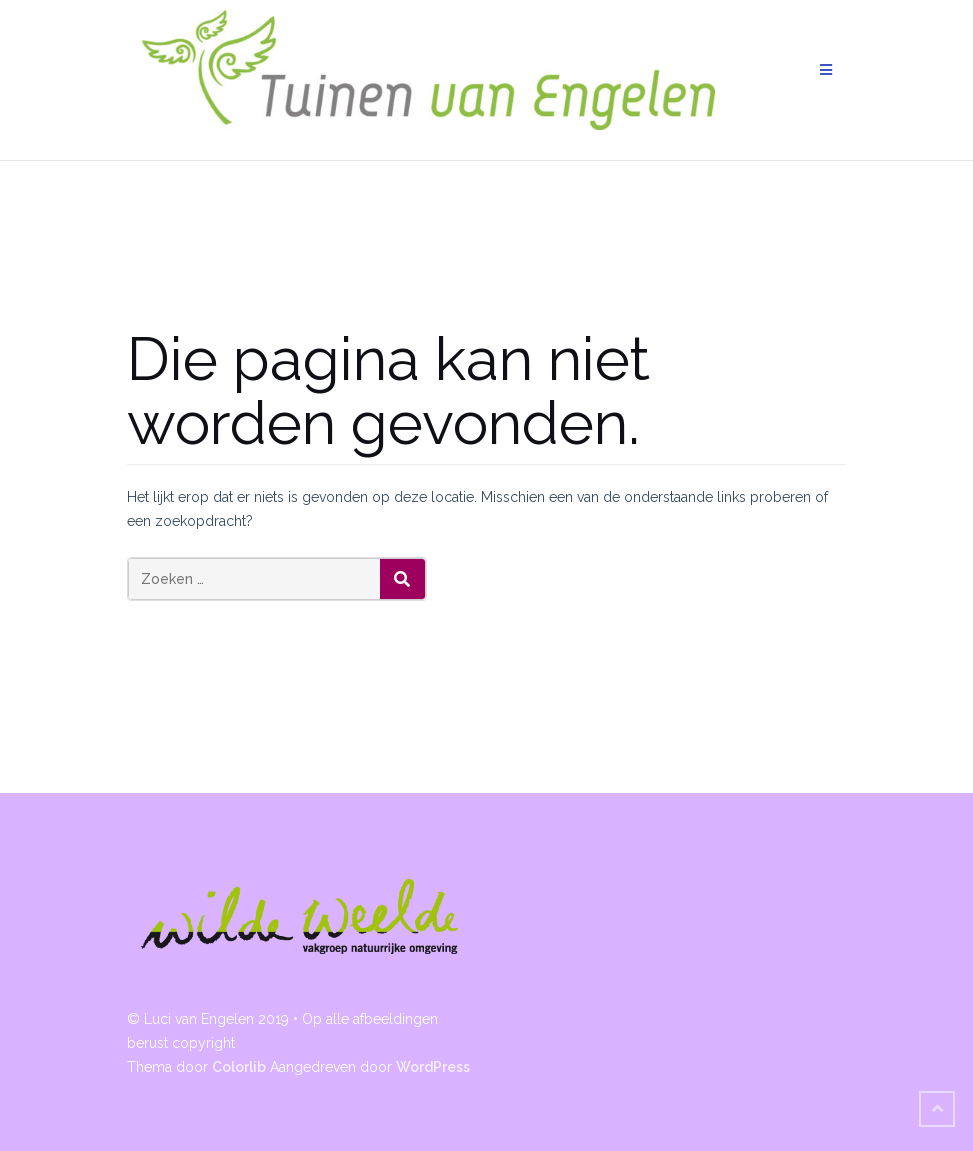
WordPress (433, 1067)
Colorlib (239, 1067)
